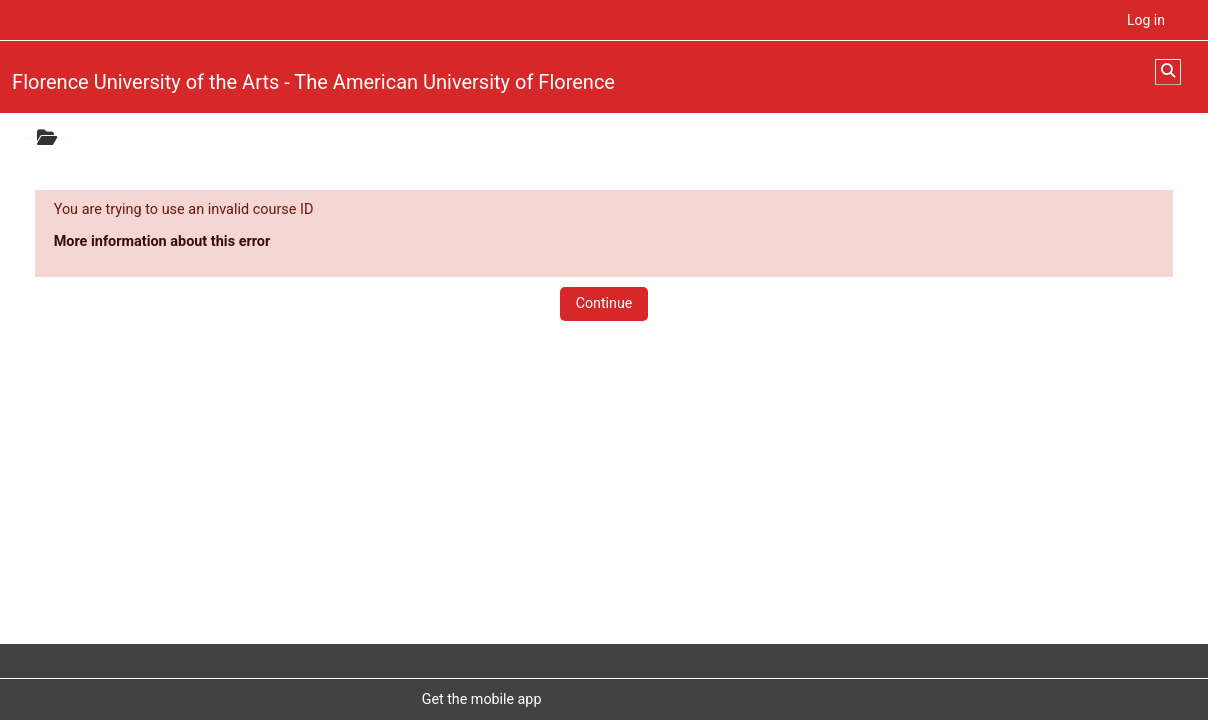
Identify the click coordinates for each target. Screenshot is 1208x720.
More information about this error (162, 241)
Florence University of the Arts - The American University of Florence (313, 82)
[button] (1168, 72)
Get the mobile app (482, 699)
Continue (604, 303)
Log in (1146, 20)
